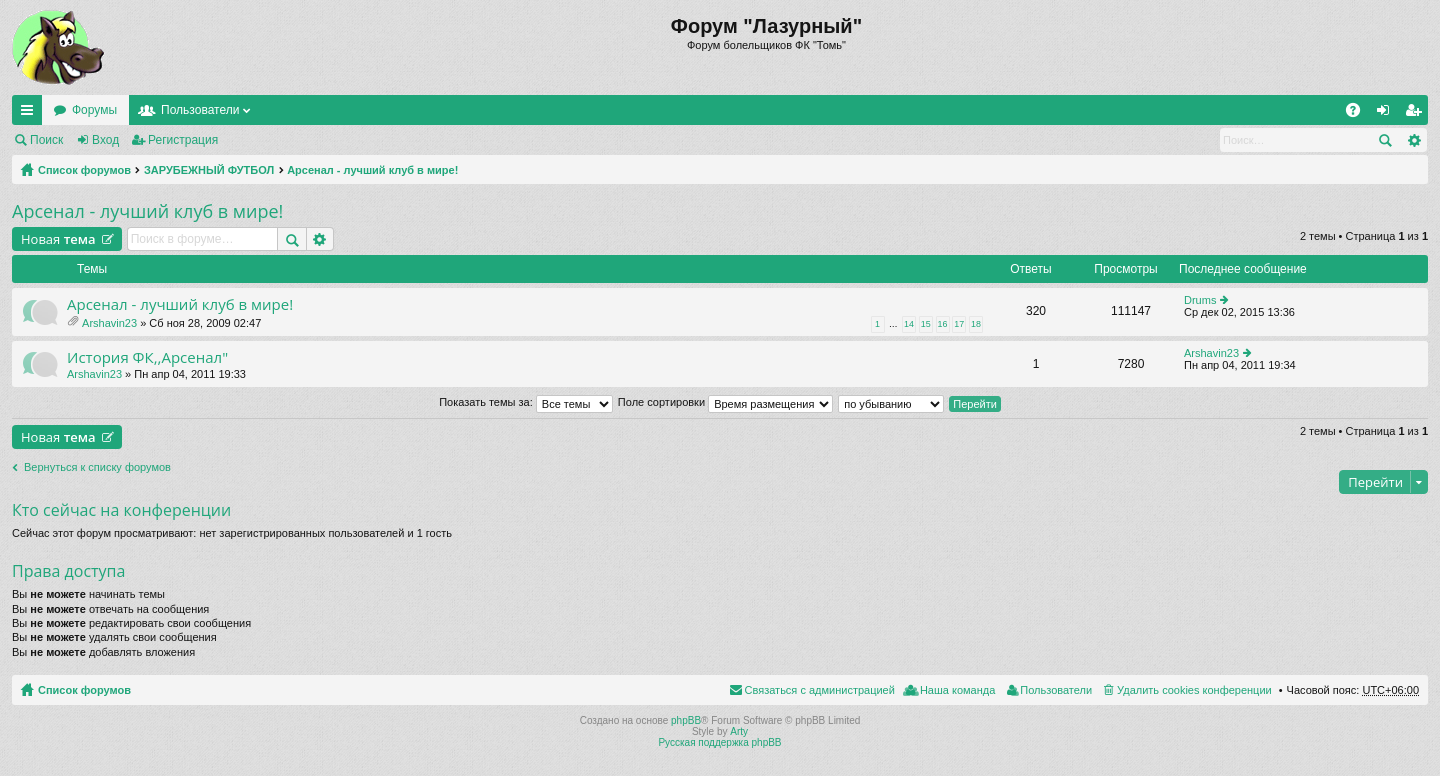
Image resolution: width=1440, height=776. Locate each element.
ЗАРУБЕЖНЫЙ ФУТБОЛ (209, 170)
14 (909, 324)
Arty (739, 731)
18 (976, 324)
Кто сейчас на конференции (121, 510)
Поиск (46, 140)
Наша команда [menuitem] (957, 690)
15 (926, 324)
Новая (58, 239)
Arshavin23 (109, 323)
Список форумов (84, 170)
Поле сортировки (725, 402)
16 (943, 324)
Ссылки (31, 114)
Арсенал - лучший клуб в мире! (372, 170)
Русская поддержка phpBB (719, 742)
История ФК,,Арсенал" (147, 357)
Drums (1200, 300)
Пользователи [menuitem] (1056, 690)
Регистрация (183, 140)
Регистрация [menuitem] (1417, 114)
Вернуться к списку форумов (97, 467)
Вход (105, 140)
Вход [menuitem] (1387, 114)
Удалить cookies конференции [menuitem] (1194, 690)
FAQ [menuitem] (1359, 114)
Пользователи (200, 110)
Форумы (94, 110)
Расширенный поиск (1413, 140)
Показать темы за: (526, 402)
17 (959, 324)
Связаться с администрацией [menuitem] (820, 690)
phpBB (686, 720)
